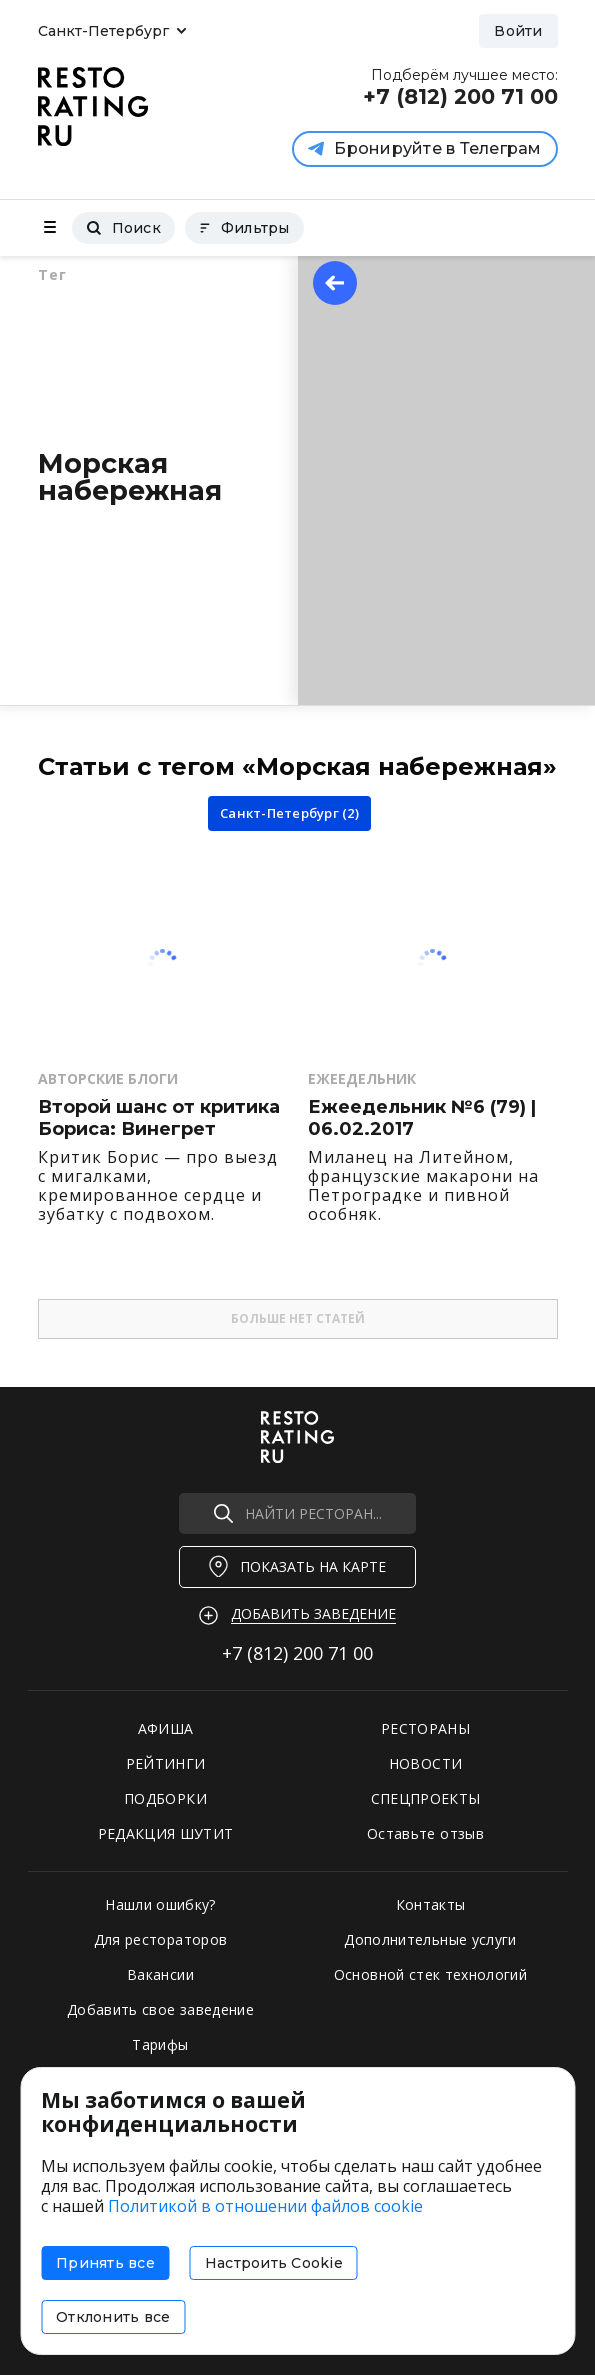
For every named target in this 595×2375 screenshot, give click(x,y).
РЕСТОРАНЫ (425, 1728)
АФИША (166, 1728)
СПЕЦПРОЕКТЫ (426, 1798)
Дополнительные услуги (430, 1939)
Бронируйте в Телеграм (424, 148)
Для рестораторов (161, 1939)
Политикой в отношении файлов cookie (265, 2206)
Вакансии (160, 1974)
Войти (518, 31)
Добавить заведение (313, 1613)
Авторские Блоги (108, 1078)
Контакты (431, 1904)
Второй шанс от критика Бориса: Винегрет (159, 1118)
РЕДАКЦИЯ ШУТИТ (166, 1833)
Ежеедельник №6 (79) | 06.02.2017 (422, 1118)
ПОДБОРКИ (165, 1798)
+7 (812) (297, 1653)
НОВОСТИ (425, 1763)
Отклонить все (113, 2317)
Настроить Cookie (274, 2263)
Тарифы (160, 2044)
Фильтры (244, 228)
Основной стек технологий (430, 1974)
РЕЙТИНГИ (166, 1763)
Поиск (123, 228)
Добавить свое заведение (160, 2009)
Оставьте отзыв (425, 1833)
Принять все (105, 2263)
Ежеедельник (362, 1078)
